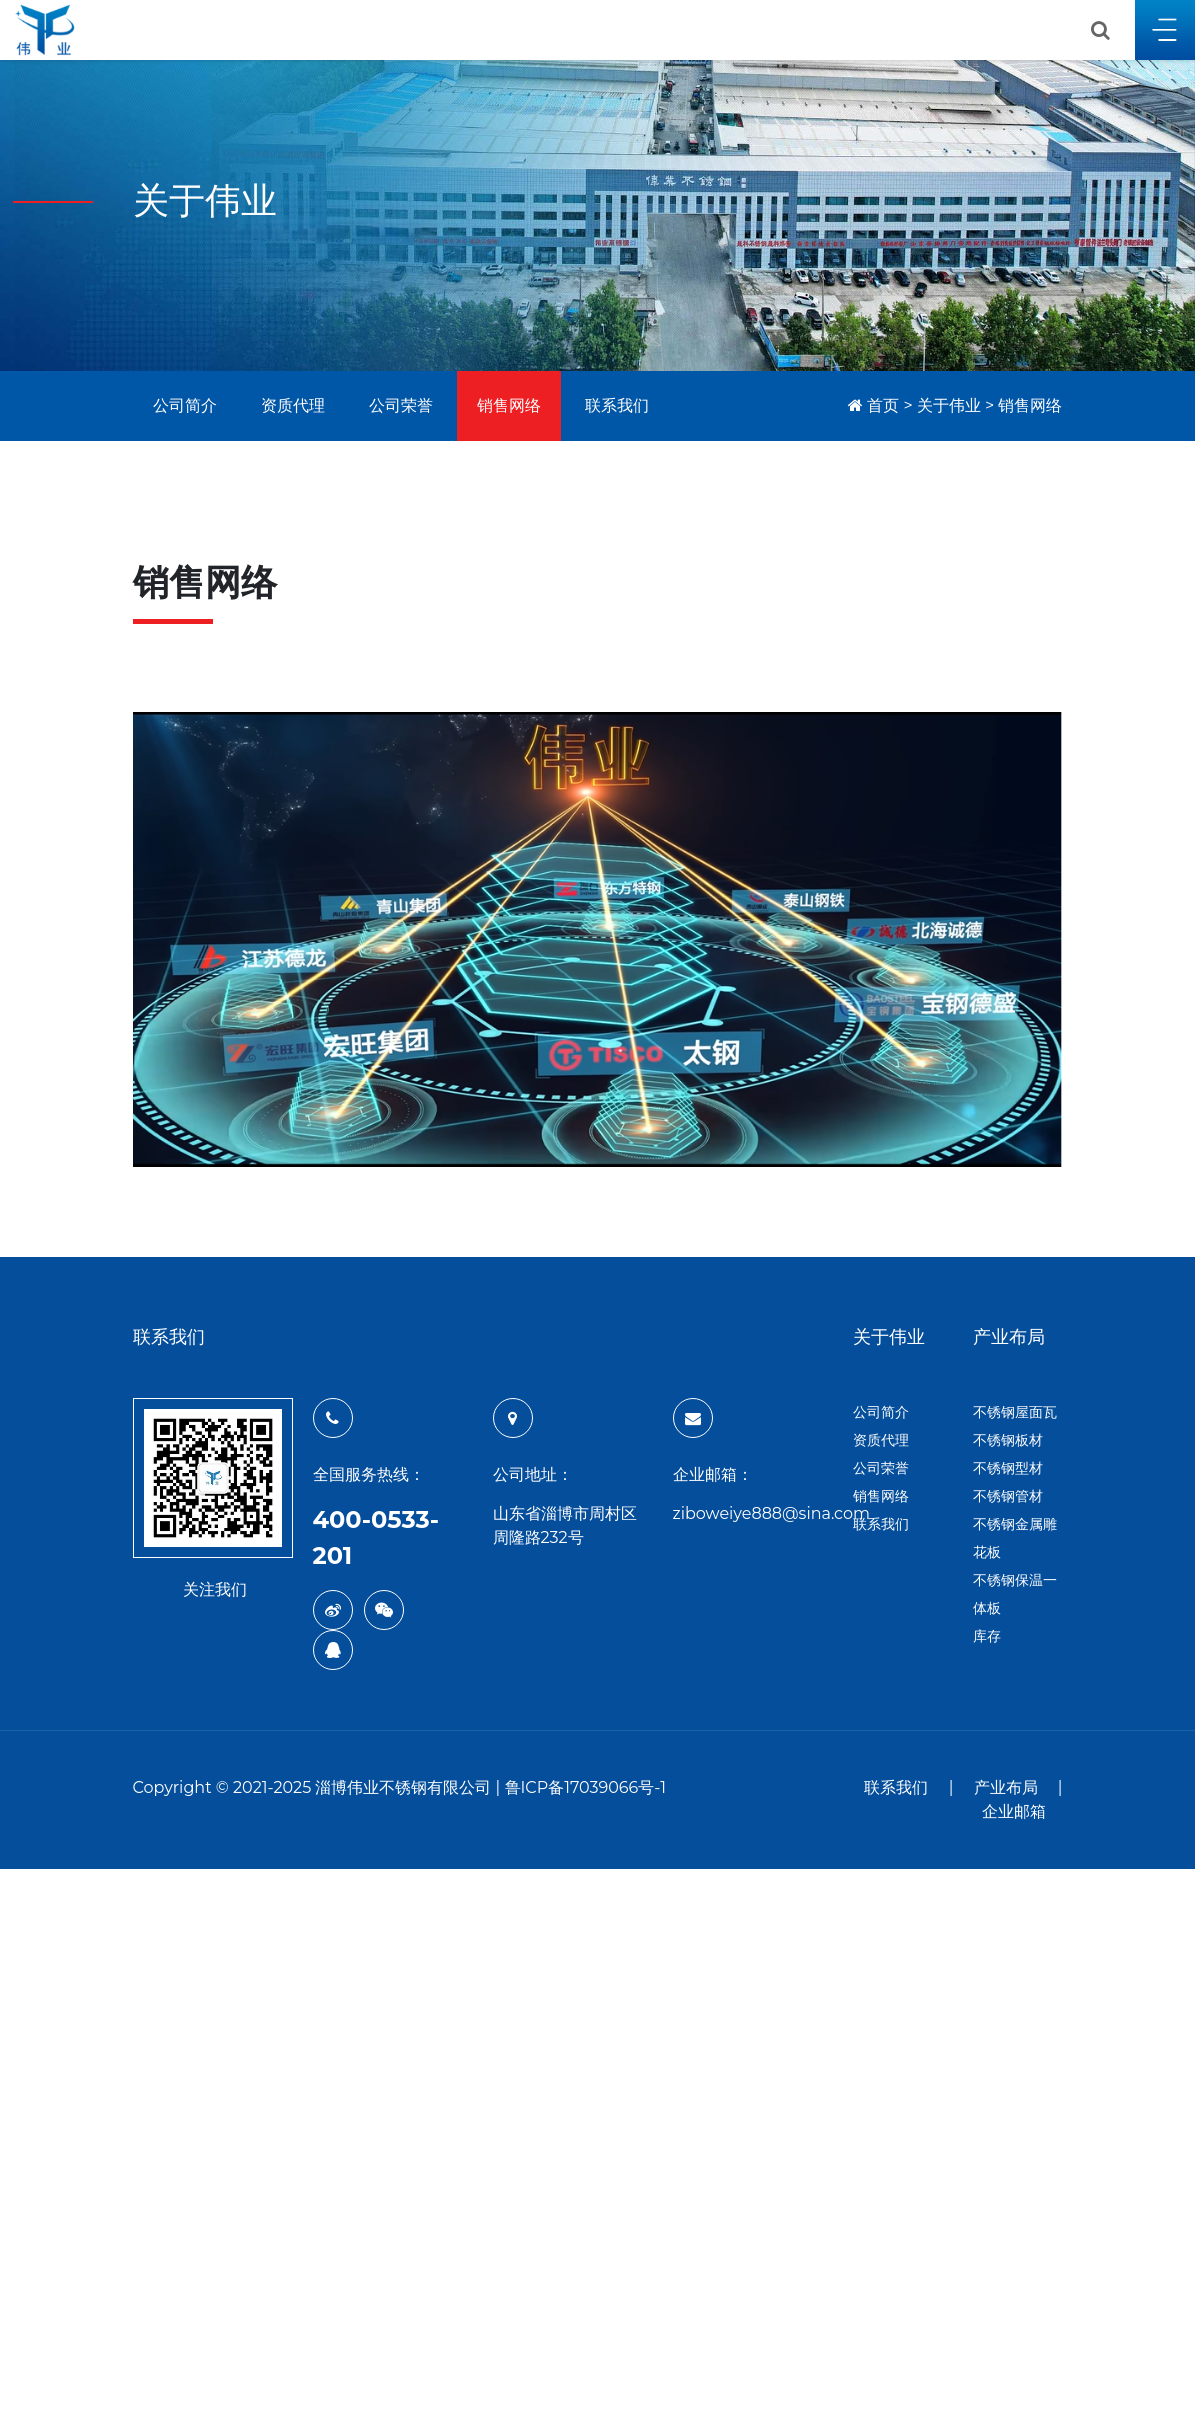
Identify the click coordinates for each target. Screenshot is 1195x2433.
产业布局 (1006, 1787)
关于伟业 (949, 405)
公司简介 (185, 405)
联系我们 (617, 405)
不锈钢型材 (1008, 1468)
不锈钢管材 (1008, 1496)
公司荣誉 (401, 405)
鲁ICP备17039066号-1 (585, 1787)
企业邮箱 (1014, 1811)
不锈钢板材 (1008, 1440)
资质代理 (293, 405)
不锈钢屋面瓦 (1015, 1412)
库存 (987, 1636)
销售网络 (509, 405)
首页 (883, 405)
